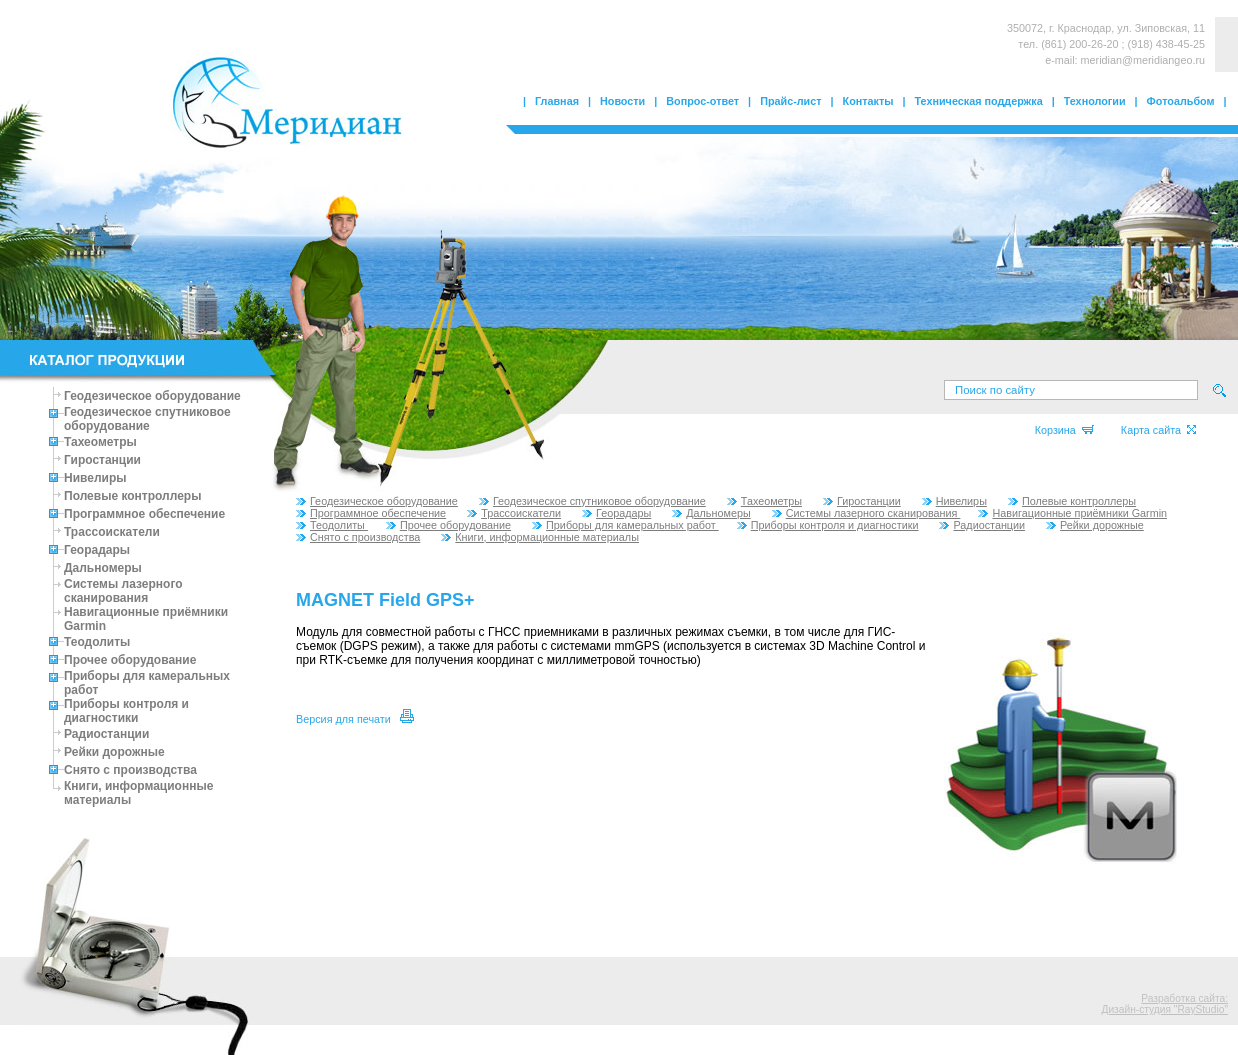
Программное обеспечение (144, 514)
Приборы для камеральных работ (625, 525)
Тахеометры (100, 442)
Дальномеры (103, 568)
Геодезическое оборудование (152, 396)
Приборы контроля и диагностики (126, 711)
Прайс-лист (790, 101)
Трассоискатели (112, 532)
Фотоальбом (1181, 101)
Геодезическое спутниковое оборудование (147, 419)
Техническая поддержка (979, 101)
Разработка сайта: (1184, 998)
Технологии (1095, 101)
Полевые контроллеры (132, 496)
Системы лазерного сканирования (123, 591)
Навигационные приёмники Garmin (1072, 513)
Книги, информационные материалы (540, 537)
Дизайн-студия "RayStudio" (1165, 1009)
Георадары (97, 550)
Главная (557, 101)
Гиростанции (102, 460)
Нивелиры (95, 478)
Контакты (868, 101)
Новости (622, 101)
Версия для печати (355, 719)
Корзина (1064, 430)
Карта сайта (1158, 430)
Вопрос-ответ (702, 101)
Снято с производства (130, 770)
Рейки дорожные (114, 752)
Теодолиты (97, 642)
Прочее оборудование (130, 660)
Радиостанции (106, 734)
